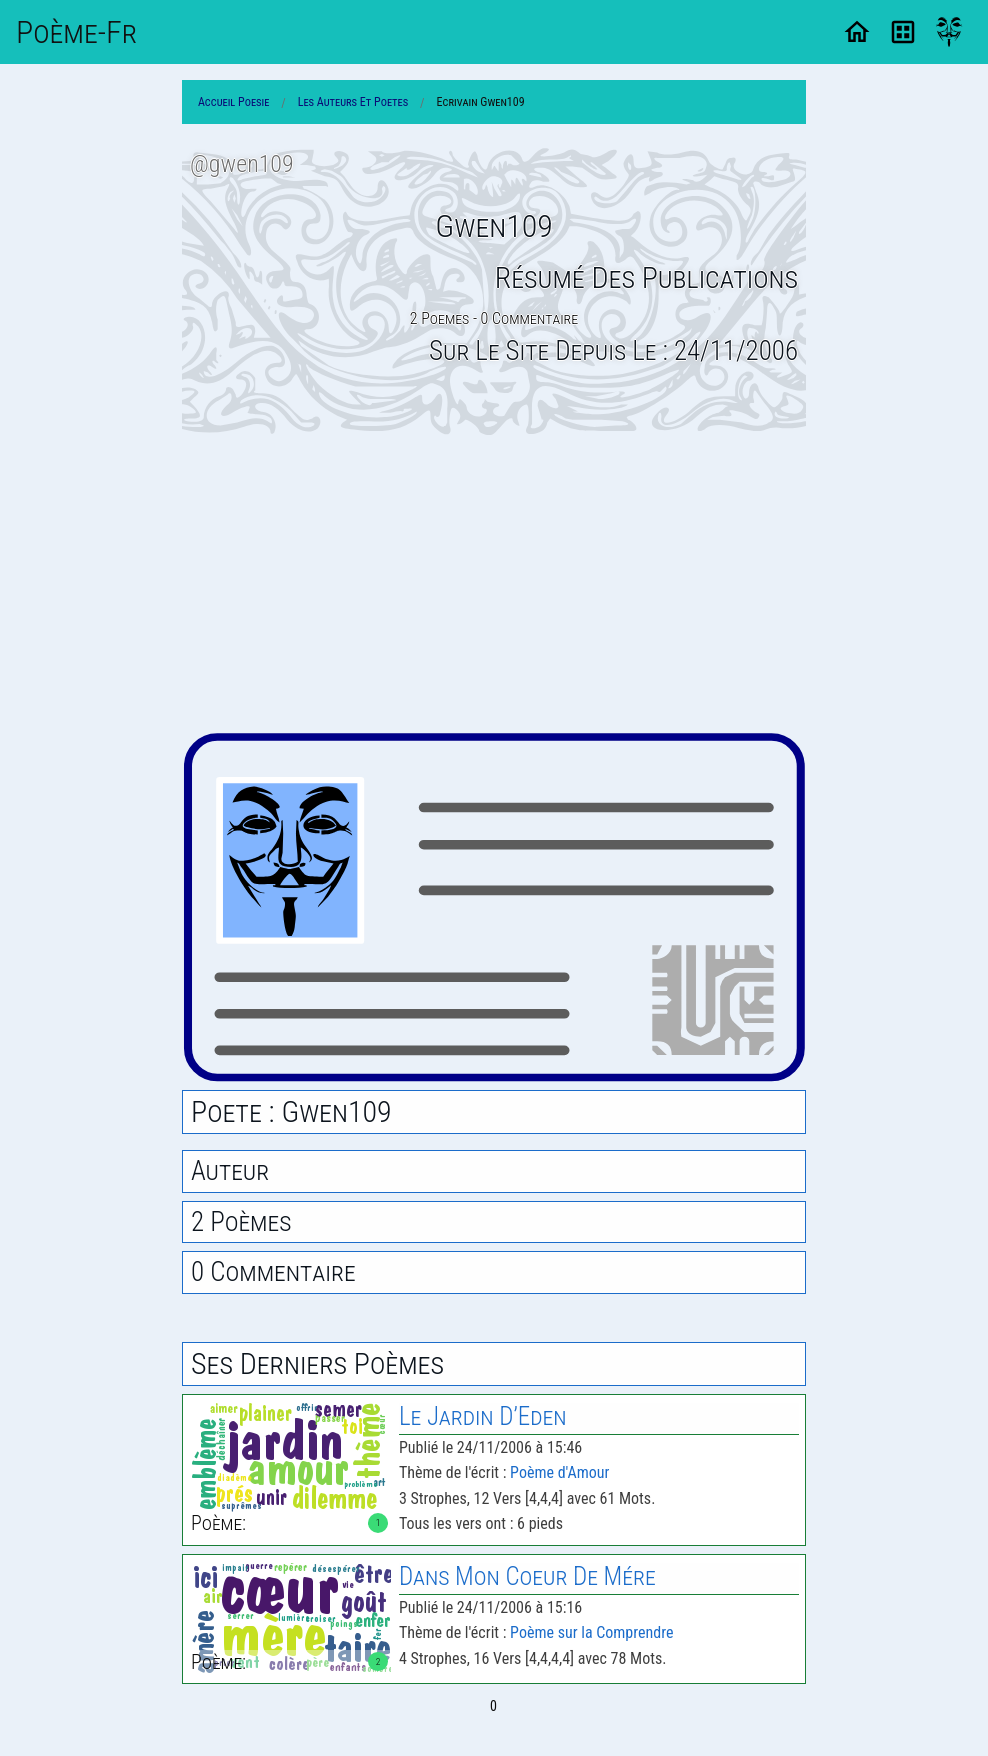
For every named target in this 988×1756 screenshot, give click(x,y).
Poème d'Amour (559, 1472)
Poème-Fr (76, 32)
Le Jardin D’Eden (483, 1416)
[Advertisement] (494, 583)
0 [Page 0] (493, 1706)
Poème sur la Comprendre (591, 1632)
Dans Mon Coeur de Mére (527, 1576)
